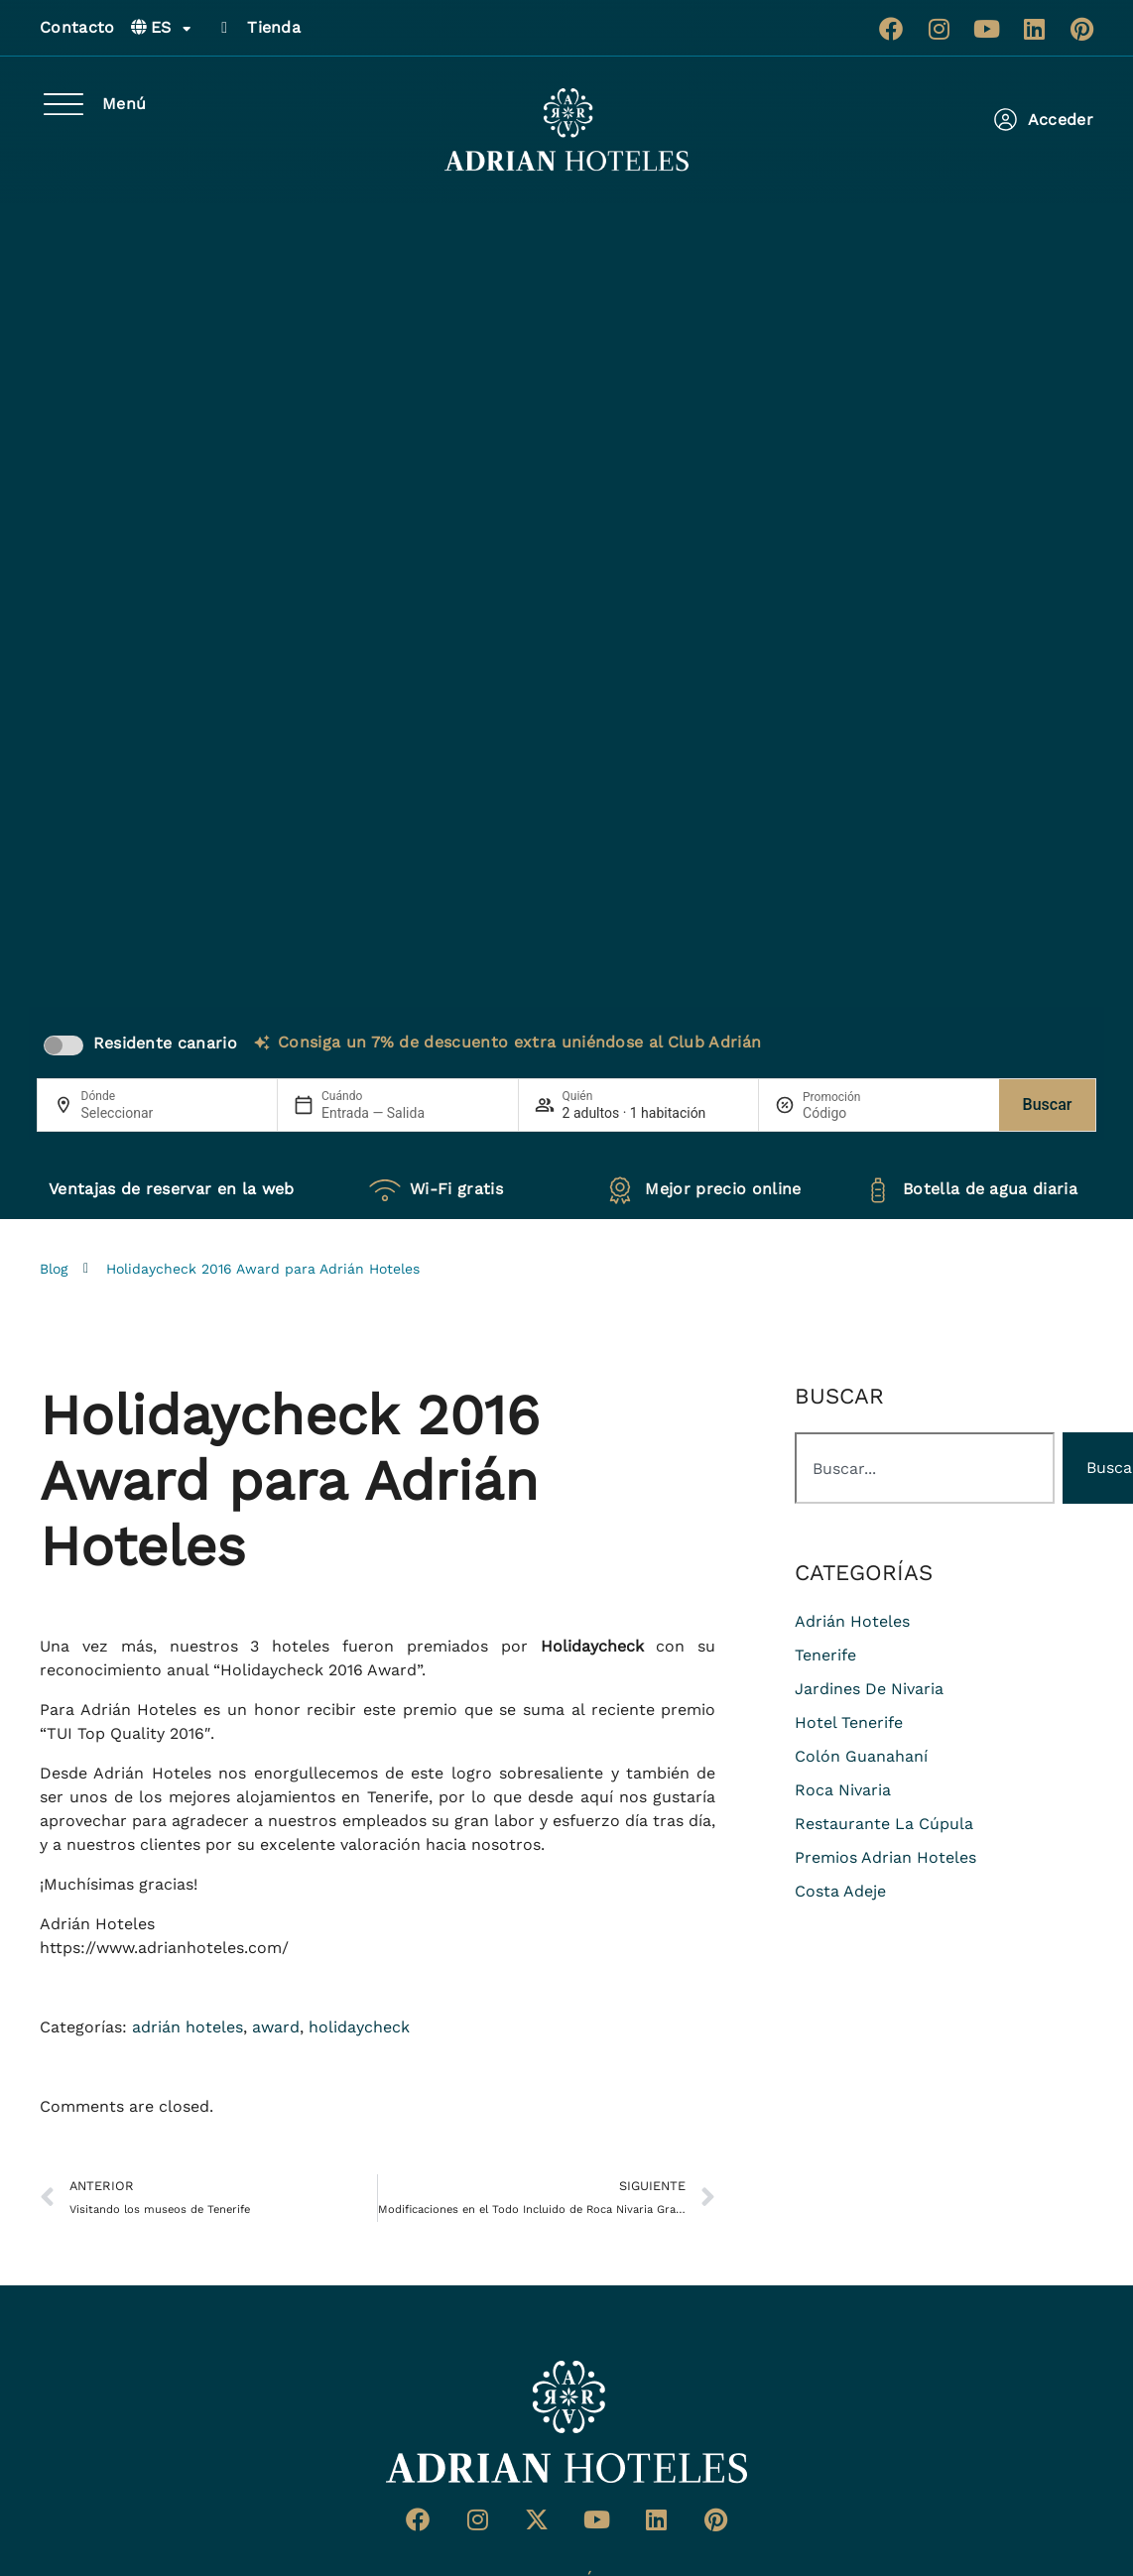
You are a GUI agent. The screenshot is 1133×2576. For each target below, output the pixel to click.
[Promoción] (850, 1113)
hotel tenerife (849, 1722)
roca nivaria (843, 1789)
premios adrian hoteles (885, 1857)
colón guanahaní (861, 1756)
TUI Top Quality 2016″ (128, 1733)
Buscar (1047, 1104)
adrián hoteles (187, 2027)
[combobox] (925, 1468)
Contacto (77, 27)
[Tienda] (224, 28)
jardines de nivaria (869, 1688)
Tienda (274, 27)
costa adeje (840, 1891)
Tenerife (825, 1655)
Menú (124, 103)
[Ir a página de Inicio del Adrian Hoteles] (566, 2422)
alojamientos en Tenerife (332, 1796)
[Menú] (63, 104)
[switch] (63, 1045)
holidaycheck (359, 2027)
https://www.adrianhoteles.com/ (164, 1947)
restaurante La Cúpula (884, 1823)
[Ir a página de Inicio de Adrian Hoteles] (566, 130)
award (276, 2027)
